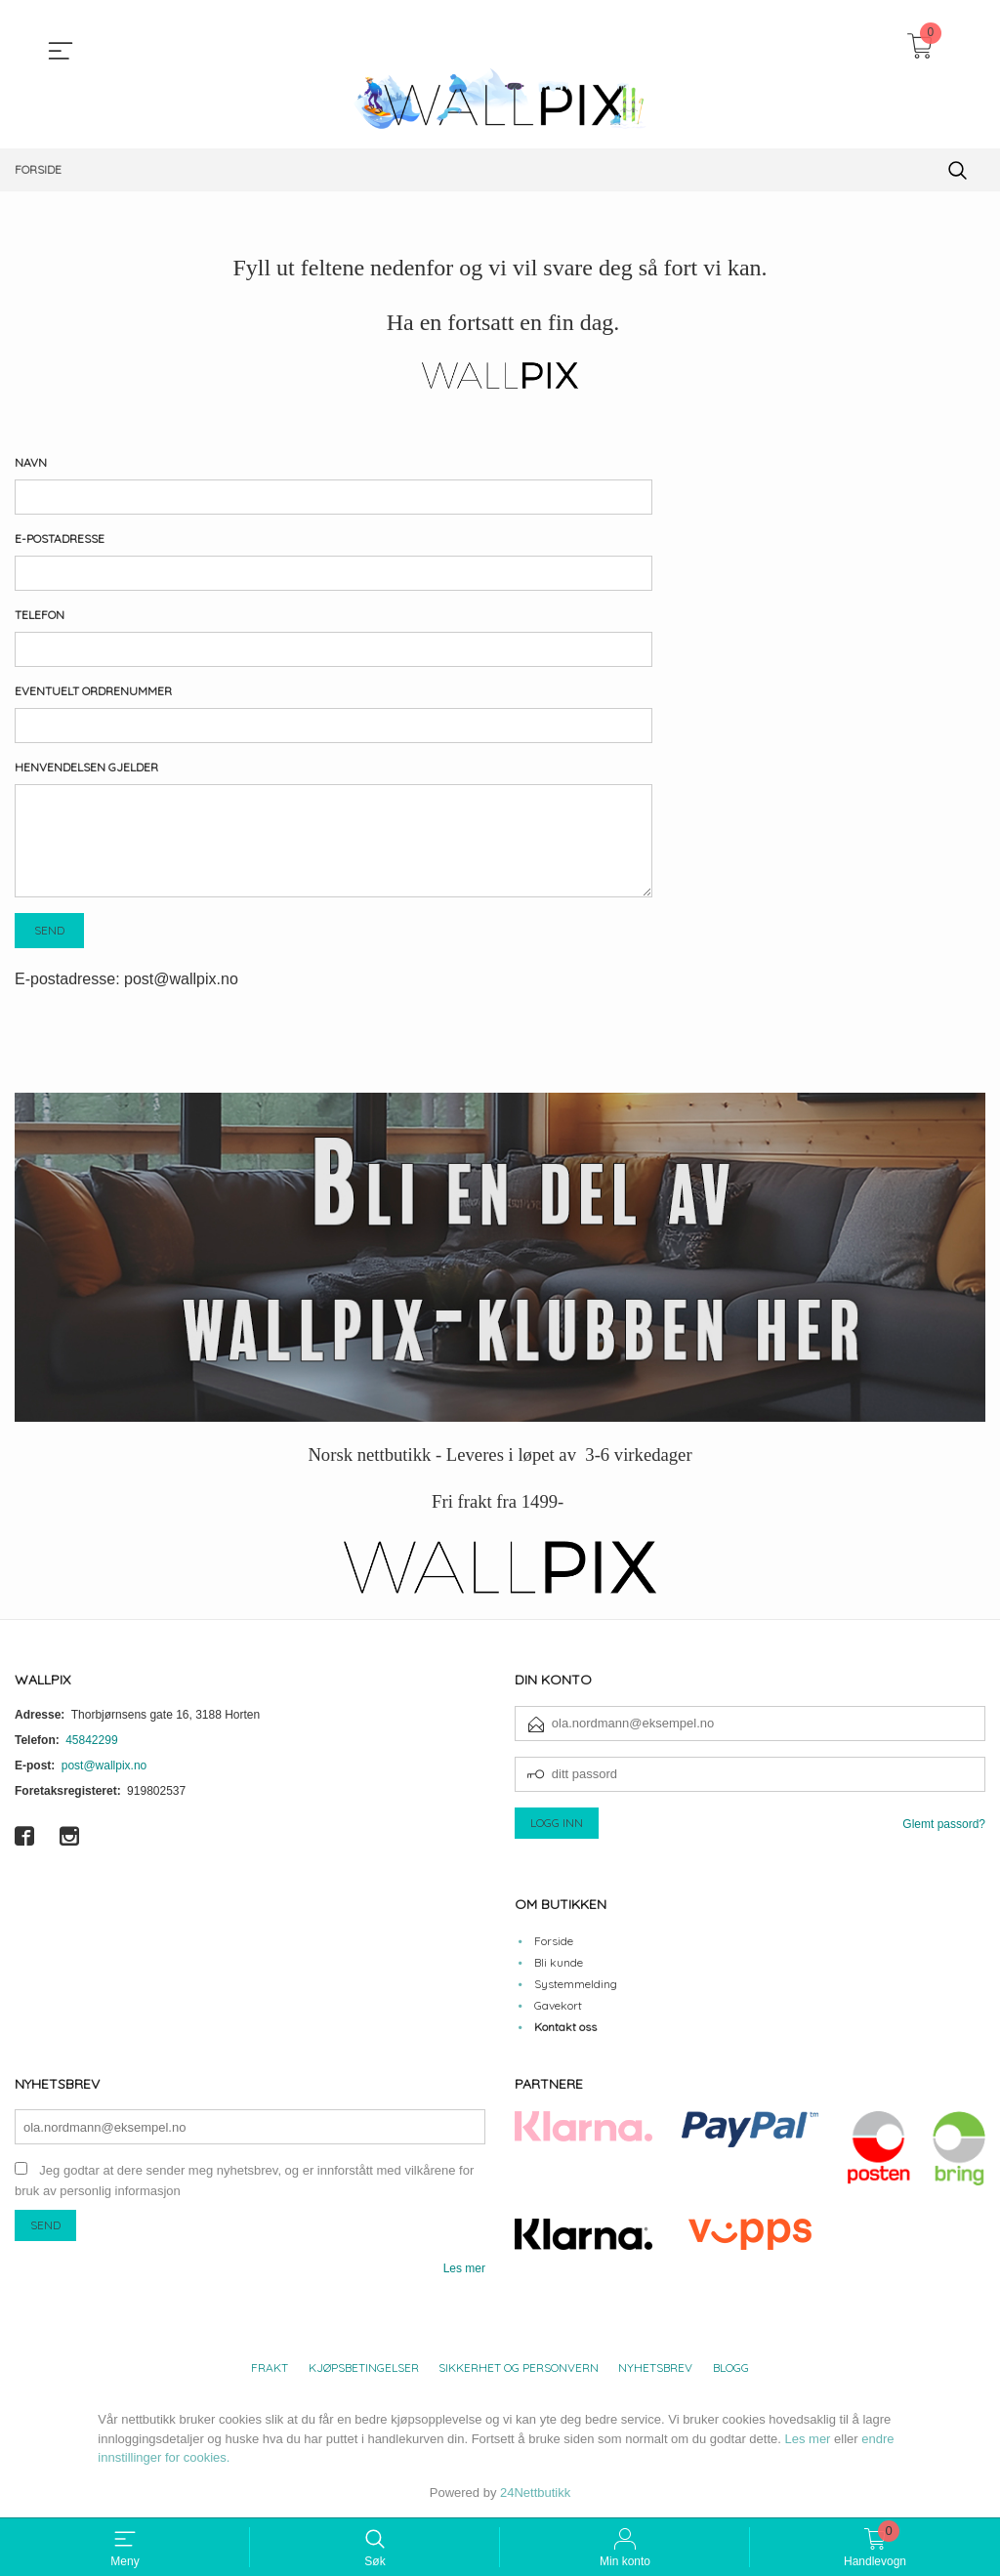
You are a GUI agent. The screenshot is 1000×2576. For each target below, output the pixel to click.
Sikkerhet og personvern (518, 2367)
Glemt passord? (943, 1824)
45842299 (91, 1740)
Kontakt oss (565, 2026)
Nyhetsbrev (655, 2367)
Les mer (464, 2268)
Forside (553, 1940)
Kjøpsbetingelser (364, 2367)
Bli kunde (558, 1962)
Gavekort (558, 2005)
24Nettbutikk (535, 2492)
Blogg (731, 2367)
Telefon (39, 614)
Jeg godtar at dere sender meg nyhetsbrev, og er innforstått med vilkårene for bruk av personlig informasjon (244, 2180)
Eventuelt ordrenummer (93, 691)
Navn (31, 462)
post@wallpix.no (104, 1765)
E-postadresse (59, 538)
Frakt (269, 2367)
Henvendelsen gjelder (86, 767)
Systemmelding (575, 1983)
